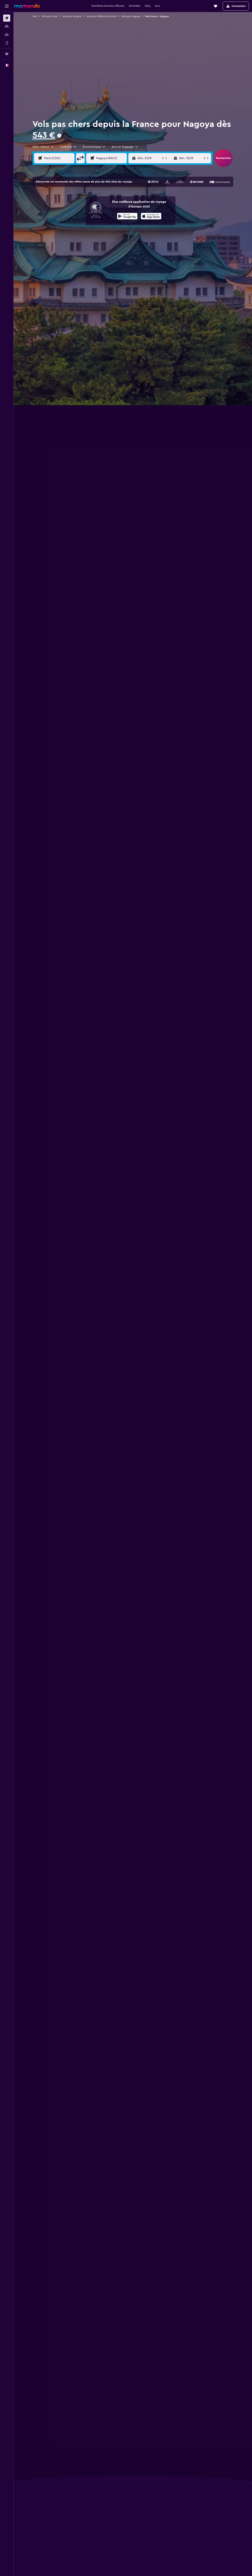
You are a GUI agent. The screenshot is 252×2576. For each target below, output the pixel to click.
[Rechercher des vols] (7, 18)
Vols (34, 16)
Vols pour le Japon (72, 16)
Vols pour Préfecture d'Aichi (101, 16)
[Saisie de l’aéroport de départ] (62, 158)
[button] (6, 6)
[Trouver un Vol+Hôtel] (7, 43)
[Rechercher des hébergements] (7, 26)
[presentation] (59, 135)
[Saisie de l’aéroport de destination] (114, 158)
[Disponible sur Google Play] (127, 217)
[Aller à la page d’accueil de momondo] (27, 6)
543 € (43, 135)
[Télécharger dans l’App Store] (151, 217)
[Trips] (7, 54)
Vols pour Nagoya (130, 16)
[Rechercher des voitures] (7, 35)
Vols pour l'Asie (49, 16)
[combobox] (43, 146)
